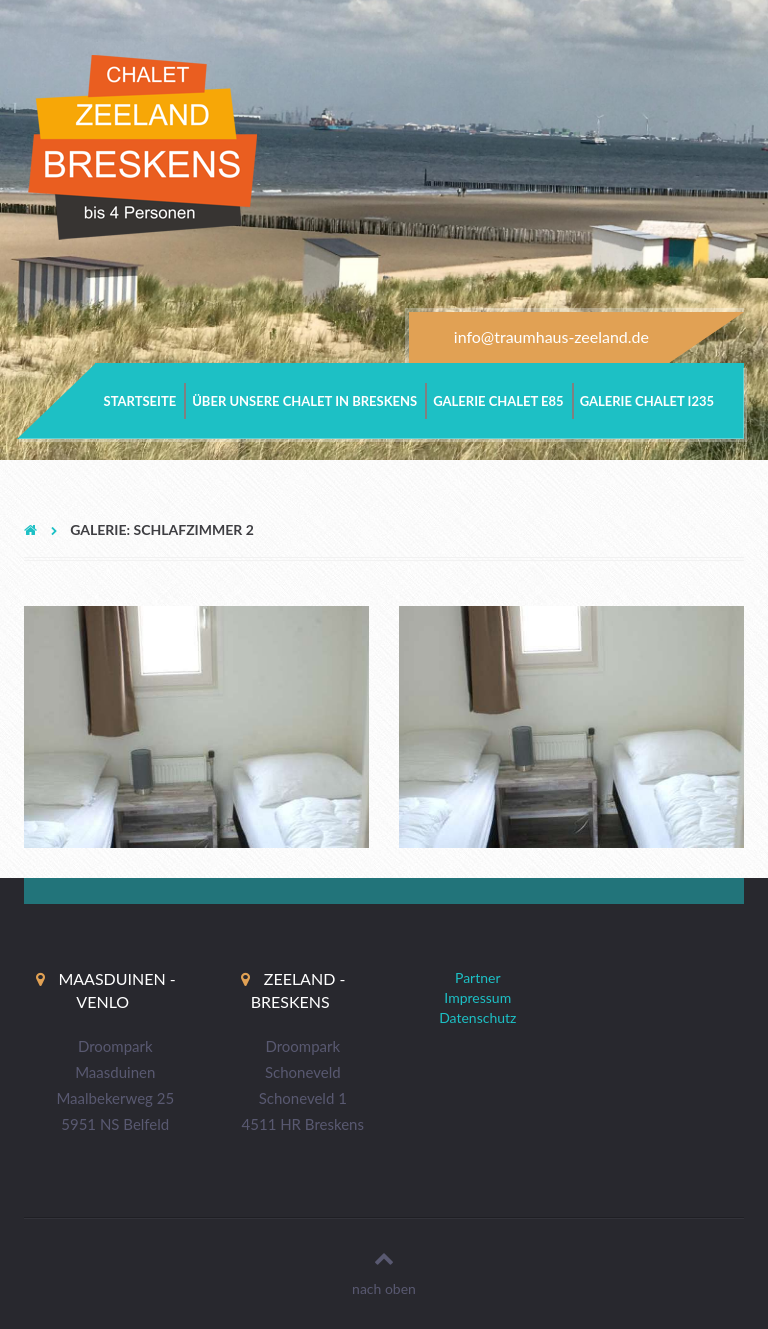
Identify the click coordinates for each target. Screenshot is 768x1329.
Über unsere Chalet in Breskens (304, 401)
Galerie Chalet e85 (498, 401)
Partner (478, 977)
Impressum (477, 997)
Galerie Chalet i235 (647, 401)
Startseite (140, 401)
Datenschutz (477, 1017)
